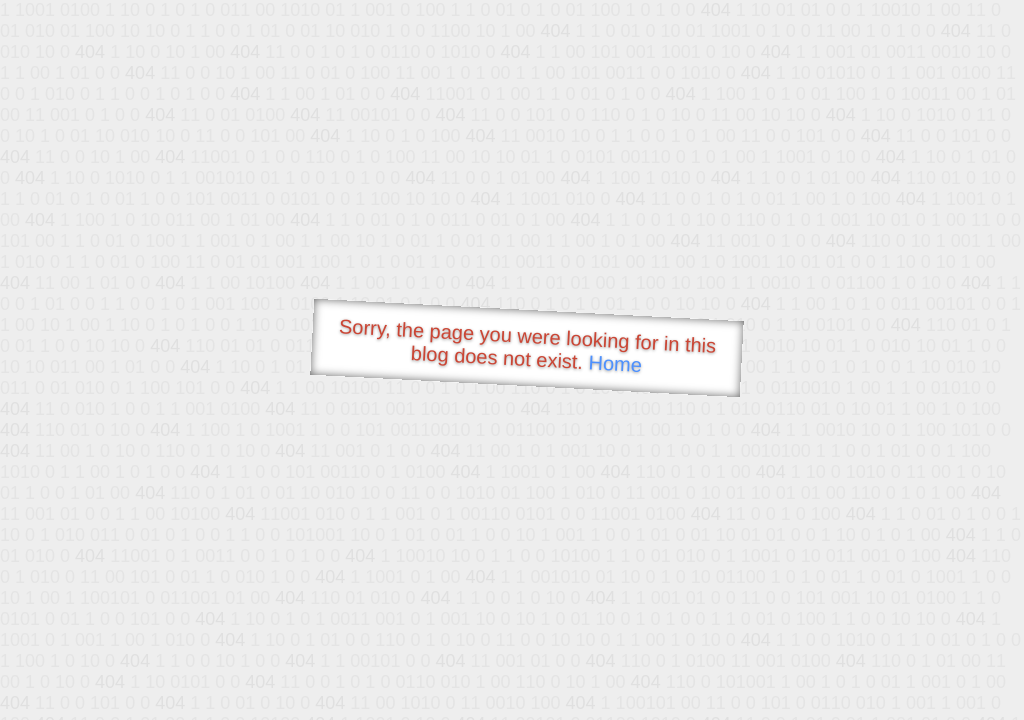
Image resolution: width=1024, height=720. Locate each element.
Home (615, 363)
